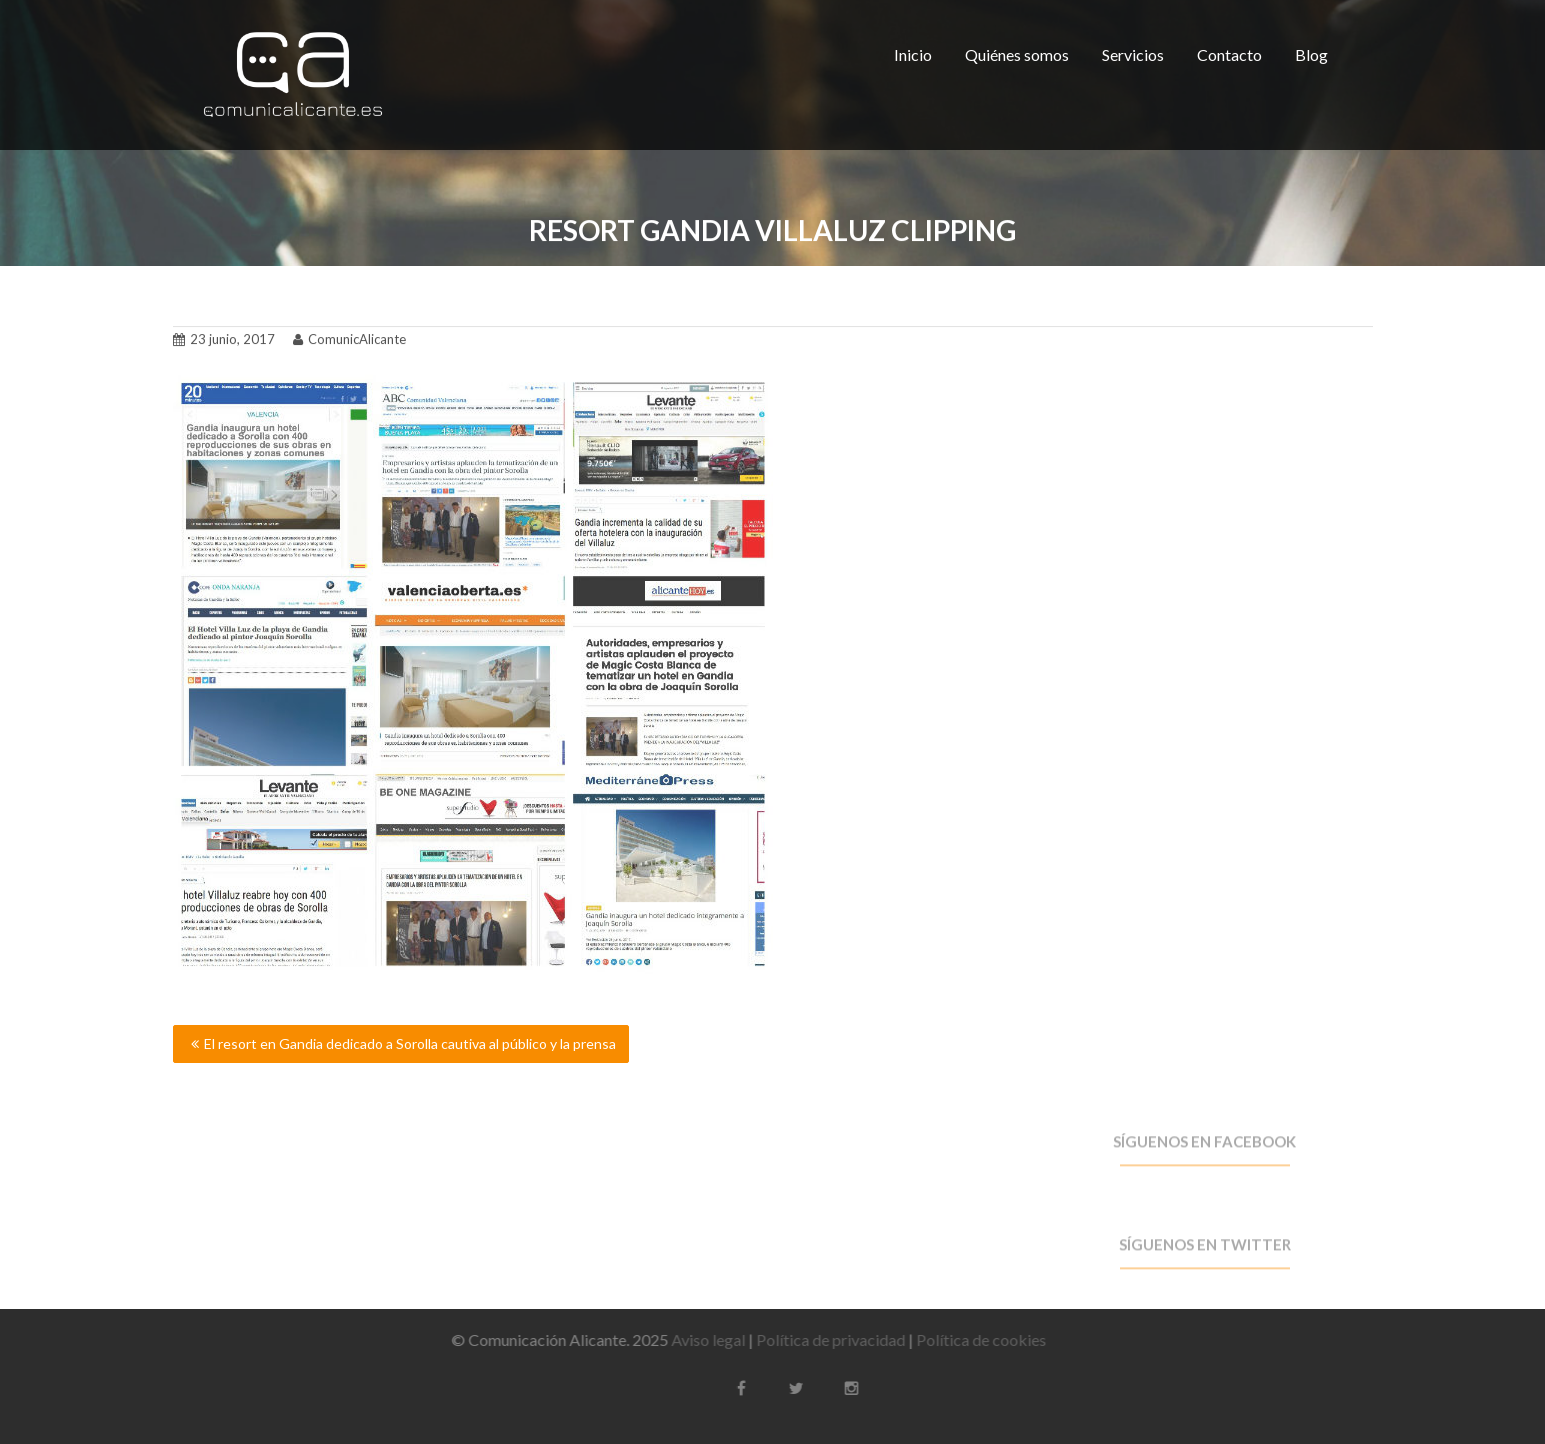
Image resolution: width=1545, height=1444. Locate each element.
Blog (1311, 54)
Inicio (913, 54)
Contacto (1229, 54)
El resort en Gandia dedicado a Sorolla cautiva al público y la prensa (410, 1043)
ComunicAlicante (349, 335)
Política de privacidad (822, 1339)
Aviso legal (700, 1339)
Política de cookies (973, 1339)
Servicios (1133, 54)
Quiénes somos (1017, 54)
